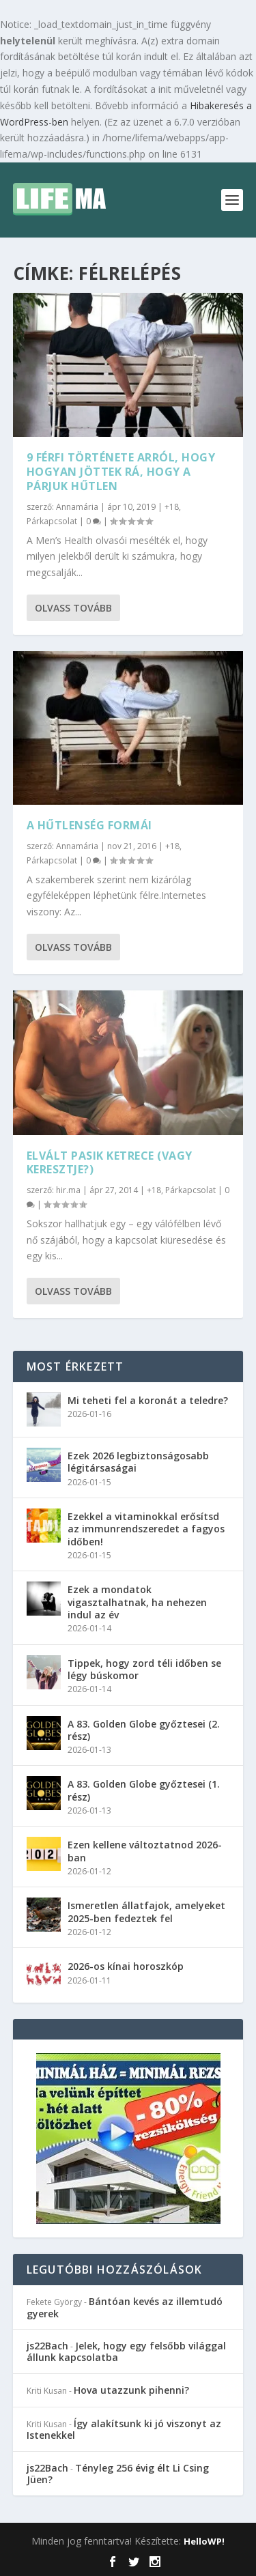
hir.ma (68, 1190)
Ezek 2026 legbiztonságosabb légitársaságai (138, 1461)
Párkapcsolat (52, 521)
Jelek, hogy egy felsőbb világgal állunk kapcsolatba (126, 2351)
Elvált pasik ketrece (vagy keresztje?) (110, 1162)
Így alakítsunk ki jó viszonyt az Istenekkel (124, 2429)
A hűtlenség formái (89, 825)
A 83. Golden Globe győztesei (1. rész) (144, 1790)
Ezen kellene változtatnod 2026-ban (145, 1850)
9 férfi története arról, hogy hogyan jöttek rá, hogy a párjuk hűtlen (121, 471)
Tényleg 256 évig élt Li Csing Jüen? (118, 2473)
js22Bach (47, 2345)
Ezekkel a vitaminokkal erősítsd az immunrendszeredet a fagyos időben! (146, 1528)
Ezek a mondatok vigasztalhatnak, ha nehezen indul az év (137, 1601)
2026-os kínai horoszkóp (126, 1966)
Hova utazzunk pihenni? (131, 2390)
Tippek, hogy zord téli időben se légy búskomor (144, 1669)
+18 (172, 507)
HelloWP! (204, 2541)
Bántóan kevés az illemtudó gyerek (125, 2307)
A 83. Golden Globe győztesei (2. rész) (144, 1730)
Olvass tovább (73, 607)
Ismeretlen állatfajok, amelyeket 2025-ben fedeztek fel (146, 1911)
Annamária (77, 507)
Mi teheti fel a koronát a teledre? (148, 1400)
